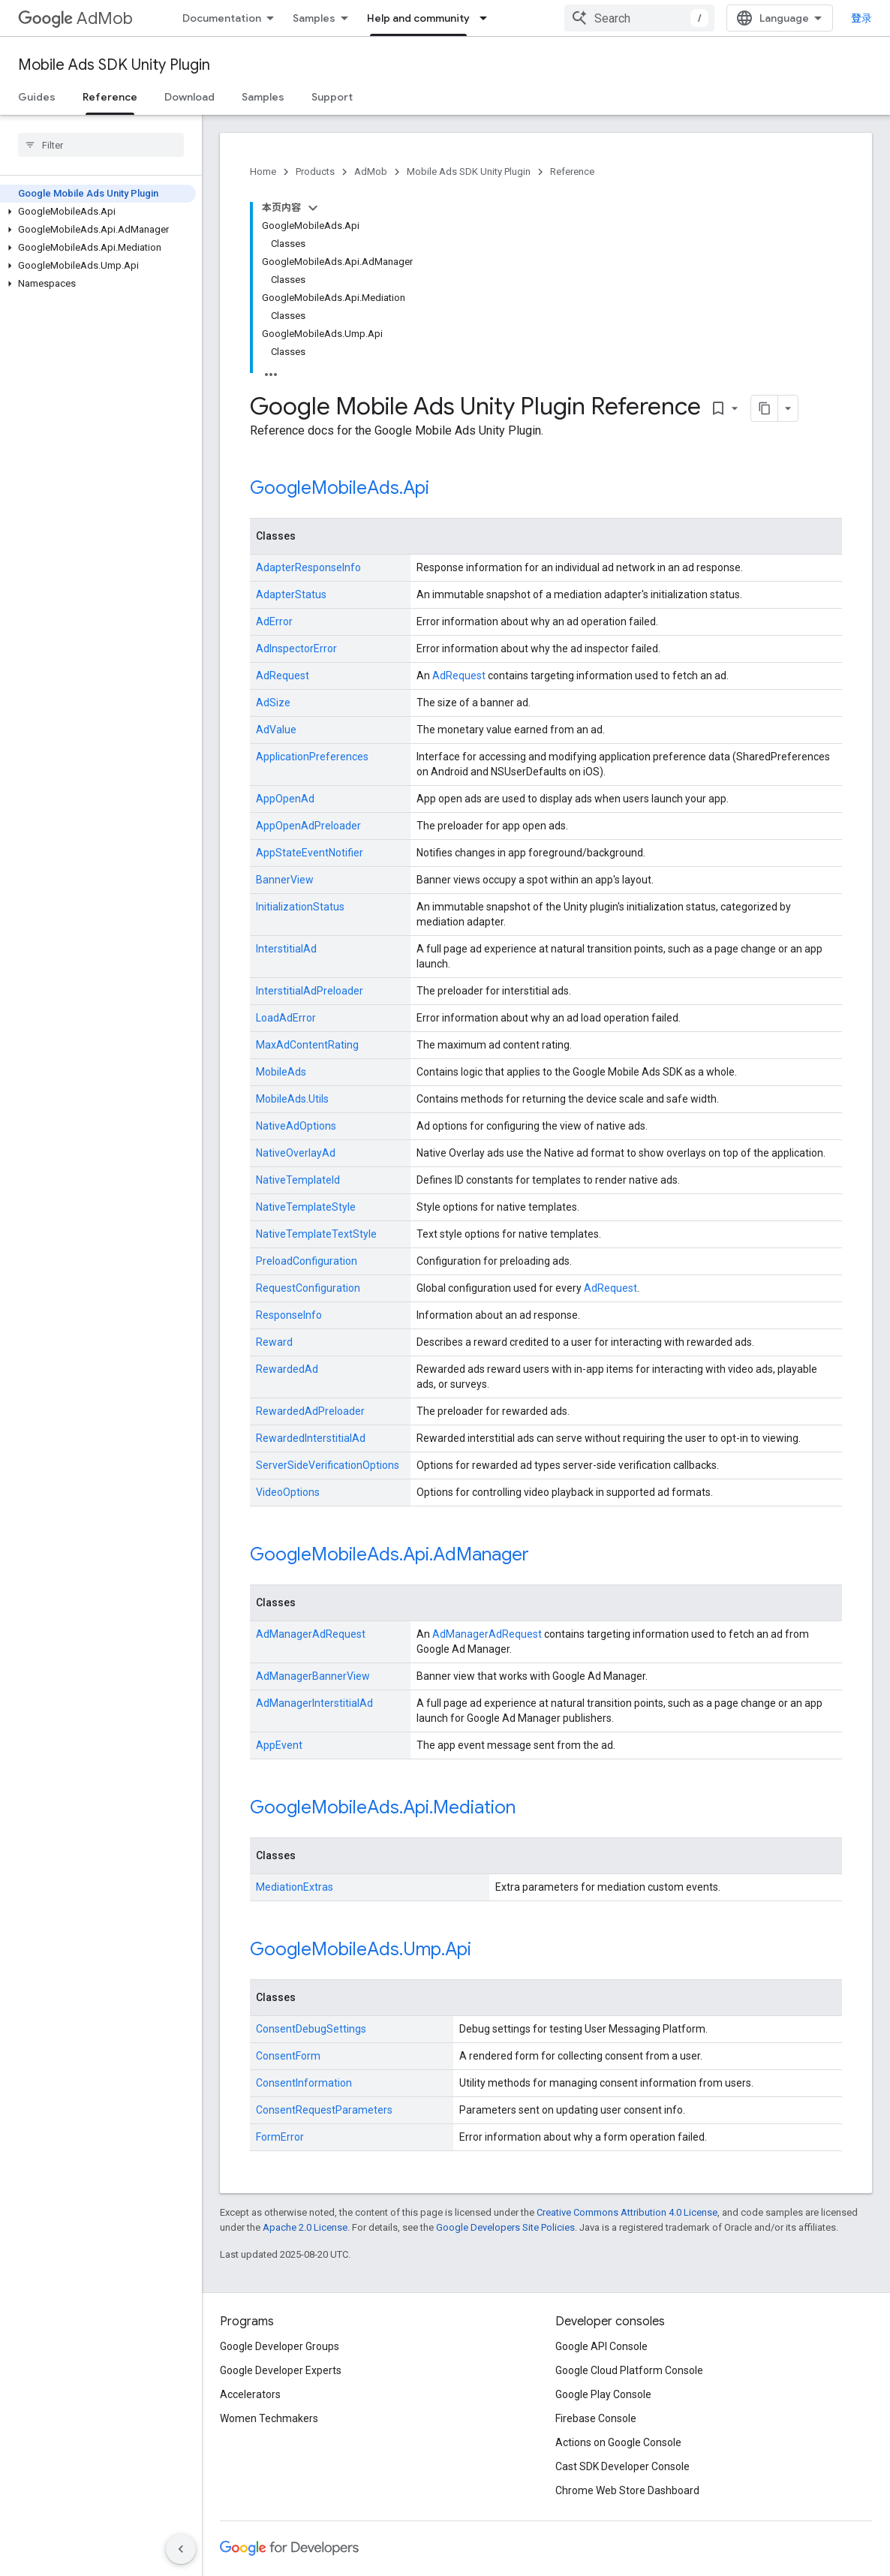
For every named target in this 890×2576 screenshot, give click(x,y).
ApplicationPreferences (312, 757)
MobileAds (281, 1072)
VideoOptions (288, 1492)
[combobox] (639, 18)
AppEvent (279, 1745)
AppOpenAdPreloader (308, 826)
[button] (98, 212)
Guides (37, 97)
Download (189, 97)
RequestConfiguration (308, 1288)
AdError (274, 621)
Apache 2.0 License (305, 2227)
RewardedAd (287, 1369)
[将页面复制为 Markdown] (764, 408)
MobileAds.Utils (292, 1099)
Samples (314, 18)
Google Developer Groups (279, 2346)
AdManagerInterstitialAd (314, 1703)
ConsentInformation (304, 2083)
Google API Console (601, 2346)
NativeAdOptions (296, 1126)
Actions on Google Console (618, 2442)
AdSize (273, 703)
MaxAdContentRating (307, 1045)
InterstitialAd (286, 949)
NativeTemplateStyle (306, 1207)
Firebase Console (595, 2418)
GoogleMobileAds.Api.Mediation (383, 1807)
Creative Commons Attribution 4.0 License (627, 2212)
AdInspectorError (296, 648)
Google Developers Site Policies (505, 2227)
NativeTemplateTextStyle (316, 1234)
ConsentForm (288, 2056)
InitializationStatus (300, 907)
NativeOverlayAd (295, 1153)
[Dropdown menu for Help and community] (488, 18)
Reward (274, 1342)
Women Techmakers (269, 2418)
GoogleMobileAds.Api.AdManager (389, 1554)
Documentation (221, 18)
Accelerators (250, 2394)
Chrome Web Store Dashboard (627, 2490)
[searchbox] (101, 145)
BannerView (285, 880)
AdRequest (282, 676)
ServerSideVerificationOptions (327, 1465)
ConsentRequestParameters (324, 2110)
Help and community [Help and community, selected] (418, 18)
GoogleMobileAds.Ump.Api (360, 1949)
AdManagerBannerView (313, 1676)
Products (315, 171)
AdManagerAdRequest (310, 1634)
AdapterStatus (291, 594)
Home (263, 171)
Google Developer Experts (280, 2370)
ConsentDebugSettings (311, 2029)
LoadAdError (286, 1018)
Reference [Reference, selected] (110, 97)
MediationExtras (294, 1887)
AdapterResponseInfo (308, 567)
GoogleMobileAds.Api (339, 488)
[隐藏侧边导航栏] (181, 2549)
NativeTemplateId (298, 1180)
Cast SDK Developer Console (622, 2466)
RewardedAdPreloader (310, 1411)
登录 (861, 18)
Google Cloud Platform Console (629, 2370)
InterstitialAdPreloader (309, 991)
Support (332, 97)
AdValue (276, 730)
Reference (572, 171)
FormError (280, 2137)
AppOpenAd (285, 799)
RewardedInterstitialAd (310, 1438)
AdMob (75, 18)
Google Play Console (603, 2394)
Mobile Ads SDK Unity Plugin (114, 65)
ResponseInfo (289, 1315)
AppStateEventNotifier (309, 853)
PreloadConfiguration (306, 1261)
